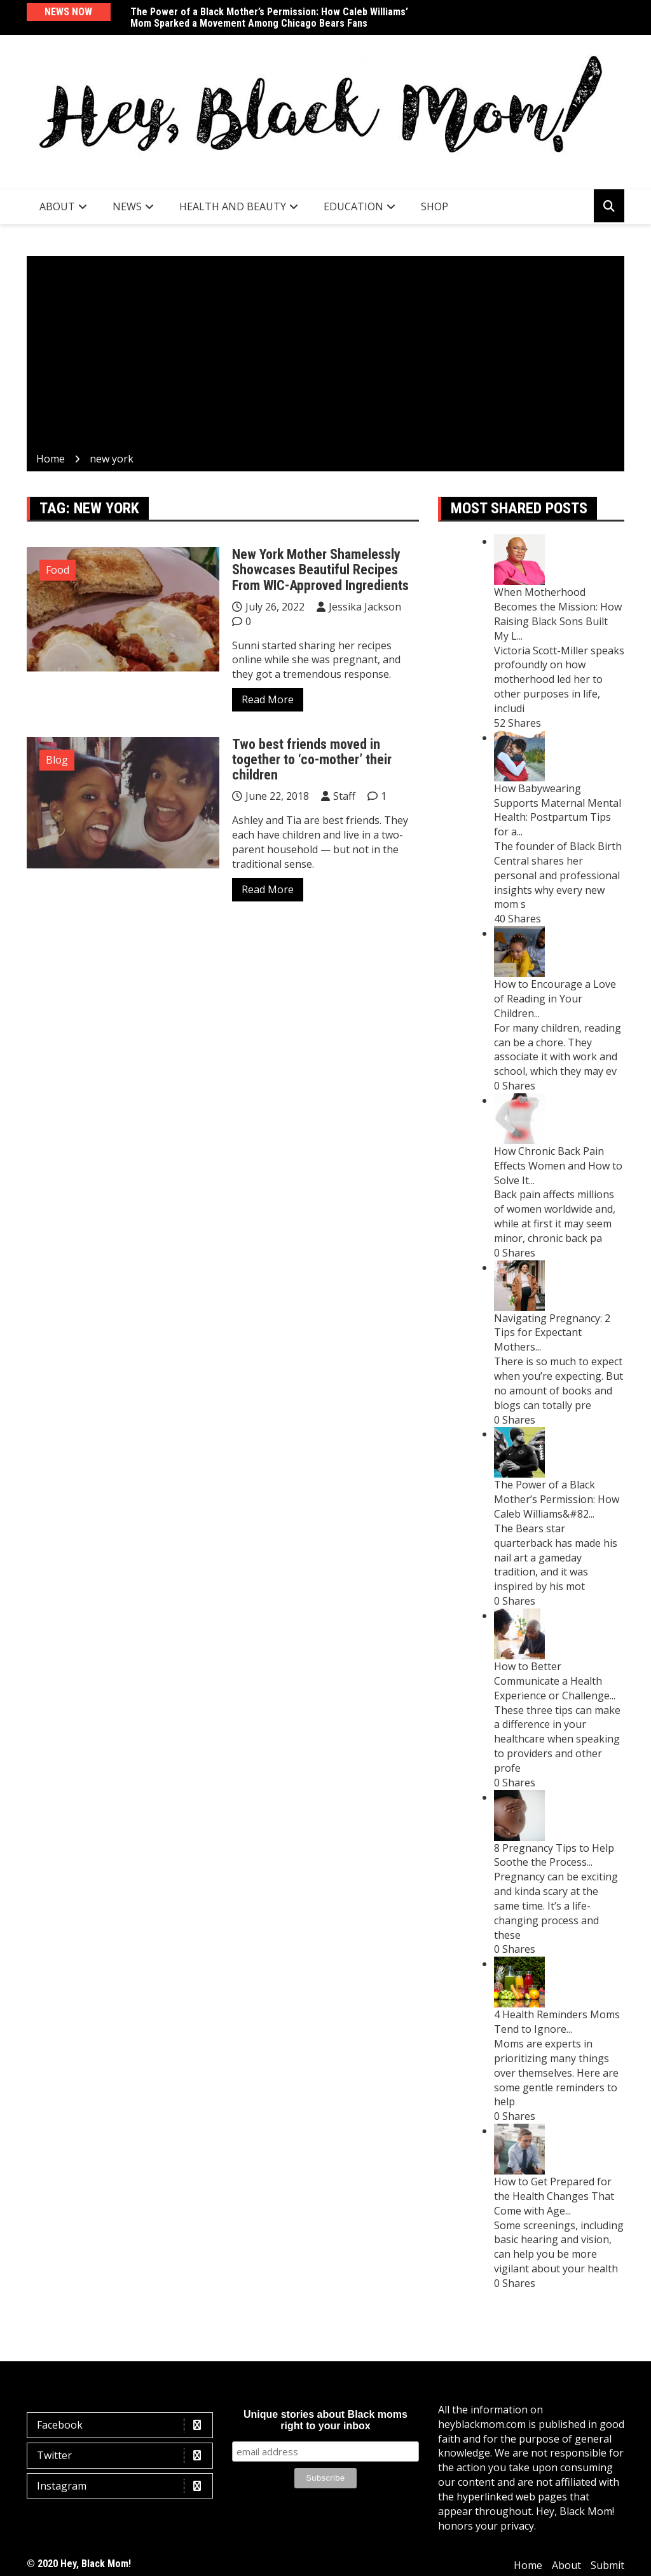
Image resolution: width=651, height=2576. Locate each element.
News (127, 206)
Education (353, 206)
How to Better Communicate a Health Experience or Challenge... (554, 1681)
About (57, 206)
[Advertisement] (325, 356)
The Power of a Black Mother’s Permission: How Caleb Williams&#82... (556, 1499)
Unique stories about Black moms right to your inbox (325, 2420)
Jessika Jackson (365, 607)
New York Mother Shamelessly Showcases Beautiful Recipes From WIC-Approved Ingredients (320, 569)
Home (528, 2565)
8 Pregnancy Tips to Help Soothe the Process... (554, 1855)
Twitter (123, 2455)
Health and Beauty (232, 206)
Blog (57, 760)
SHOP (434, 206)
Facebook (123, 2425)
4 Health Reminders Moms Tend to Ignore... (557, 2021)
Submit (607, 2565)
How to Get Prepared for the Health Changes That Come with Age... (554, 2196)
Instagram (123, 2486)
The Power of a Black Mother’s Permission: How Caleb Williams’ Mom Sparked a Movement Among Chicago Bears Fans (269, 17)
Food (57, 570)
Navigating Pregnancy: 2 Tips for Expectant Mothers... (552, 1332)
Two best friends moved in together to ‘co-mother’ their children (312, 759)
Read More (268, 699)
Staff (344, 796)
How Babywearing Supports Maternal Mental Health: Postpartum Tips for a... (557, 810)
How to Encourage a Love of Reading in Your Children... (555, 998)
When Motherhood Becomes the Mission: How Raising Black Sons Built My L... (558, 614)
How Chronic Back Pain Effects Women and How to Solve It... (558, 1165)
